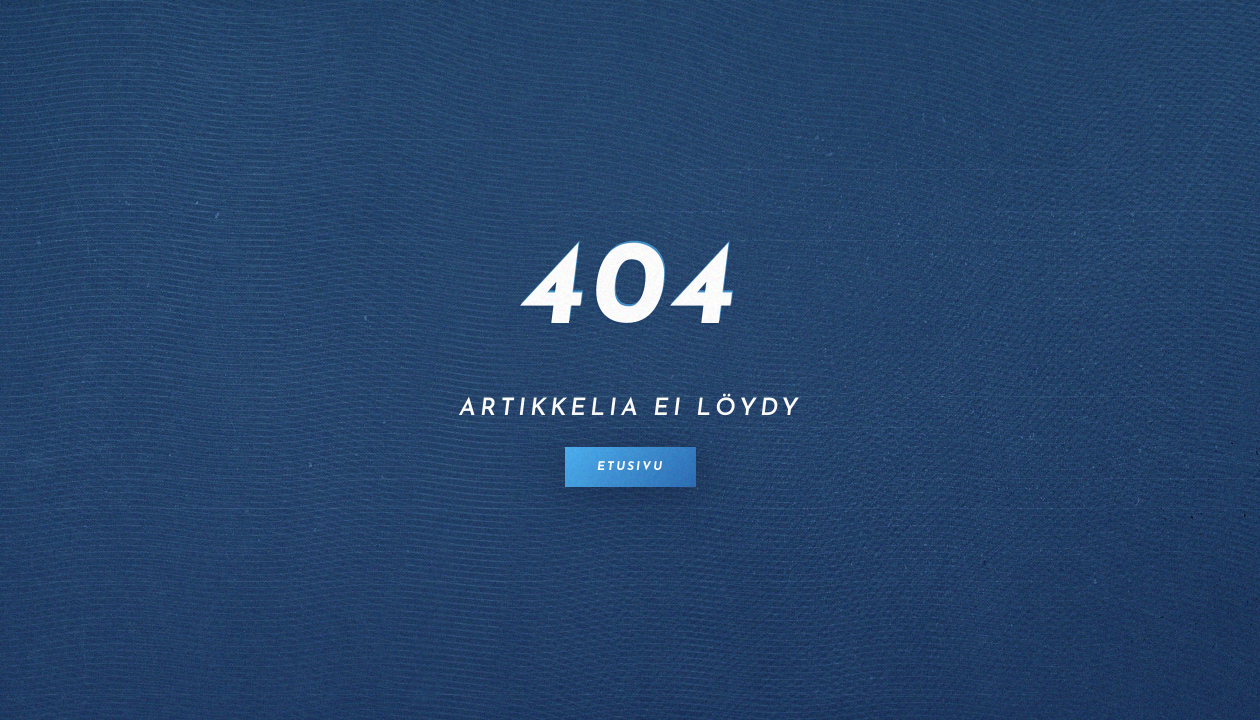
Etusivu (630, 467)
